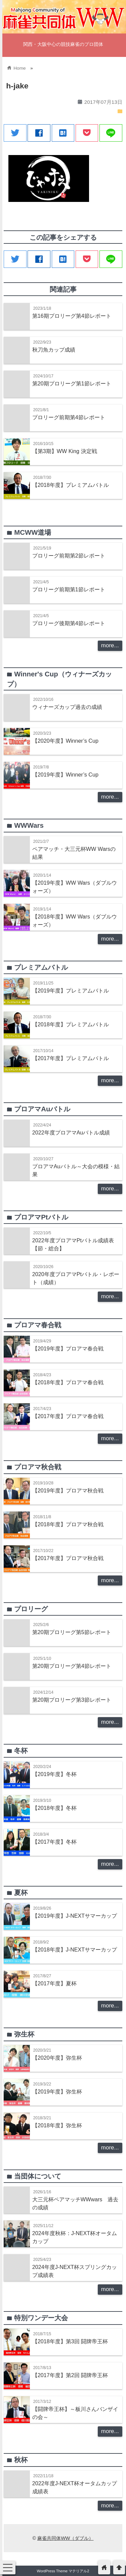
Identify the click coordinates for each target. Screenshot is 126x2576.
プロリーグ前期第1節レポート (68, 589)
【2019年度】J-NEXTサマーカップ (74, 1916)
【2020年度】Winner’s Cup (65, 741)
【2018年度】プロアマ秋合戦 (67, 1524)
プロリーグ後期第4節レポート (68, 623)
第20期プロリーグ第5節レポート (71, 1632)
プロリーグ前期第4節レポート (68, 417)
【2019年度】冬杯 (54, 1774)
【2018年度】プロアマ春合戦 (67, 1382)
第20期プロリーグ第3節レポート (71, 1700)
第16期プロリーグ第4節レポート (71, 316)
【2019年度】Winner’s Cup (65, 774)
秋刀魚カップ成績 (53, 350)
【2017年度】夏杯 (54, 1983)
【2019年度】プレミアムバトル (70, 990)
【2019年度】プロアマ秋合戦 (67, 1490)
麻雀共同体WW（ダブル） (65, 2538)
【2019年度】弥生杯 (57, 2091)
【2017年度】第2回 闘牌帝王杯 (70, 2375)
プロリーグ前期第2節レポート (68, 556)
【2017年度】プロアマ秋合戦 (67, 1558)
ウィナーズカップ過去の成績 (67, 707)
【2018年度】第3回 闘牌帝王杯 (70, 2341)
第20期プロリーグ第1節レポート (71, 383)
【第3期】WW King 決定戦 (64, 451)
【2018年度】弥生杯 (57, 2125)
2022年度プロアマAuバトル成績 (71, 1132)
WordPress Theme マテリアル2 (63, 2571)
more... (110, 645)
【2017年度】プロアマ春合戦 (67, 1416)
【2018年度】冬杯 (54, 1808)
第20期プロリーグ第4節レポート (71, 1666)
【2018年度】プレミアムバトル (70, 485)
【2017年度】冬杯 (54, 1842)
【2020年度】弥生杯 (57, 2058)
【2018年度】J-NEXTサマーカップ (74, 1949)
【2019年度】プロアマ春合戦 (67, 1348)
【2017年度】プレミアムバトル (70, 1058)
